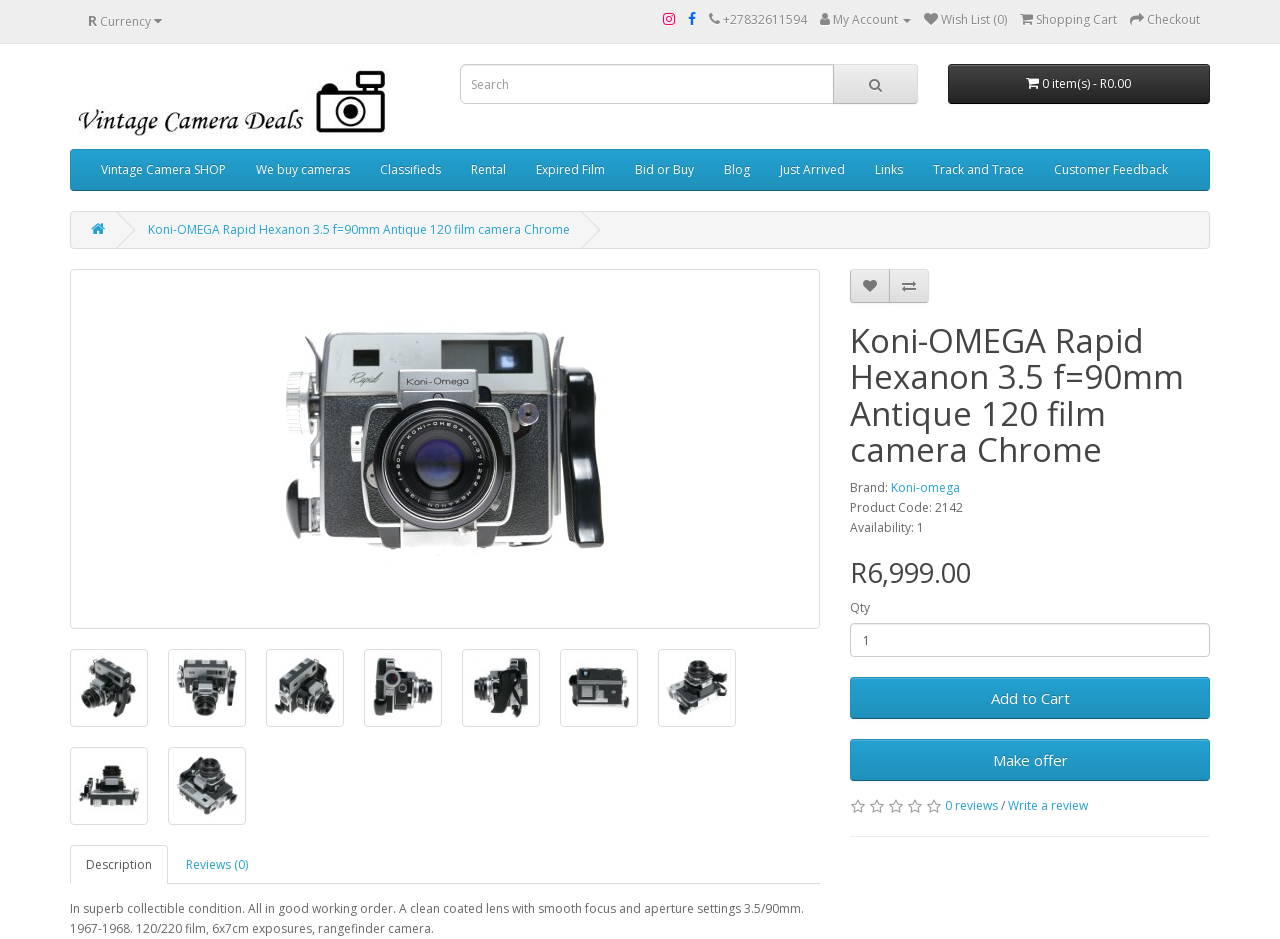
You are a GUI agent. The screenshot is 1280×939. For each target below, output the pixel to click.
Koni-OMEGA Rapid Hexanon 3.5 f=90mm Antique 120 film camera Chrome (359, 229)
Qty (860, 607)
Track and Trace (978, 169)
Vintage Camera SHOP (163, 169)
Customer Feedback (1111, 169)
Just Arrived (812, 169)
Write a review (1048, 805)
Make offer (1030, 760)
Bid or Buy (664, 169)
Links (889, 169)
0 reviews (971, 805)
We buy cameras (303, 169)
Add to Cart (1030, 698)
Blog (737, 169)
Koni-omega (925, 487)
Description (119, 864)
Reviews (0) (217, 864)
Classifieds (410, 169)
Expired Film (570, 169)
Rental (488, 169)
